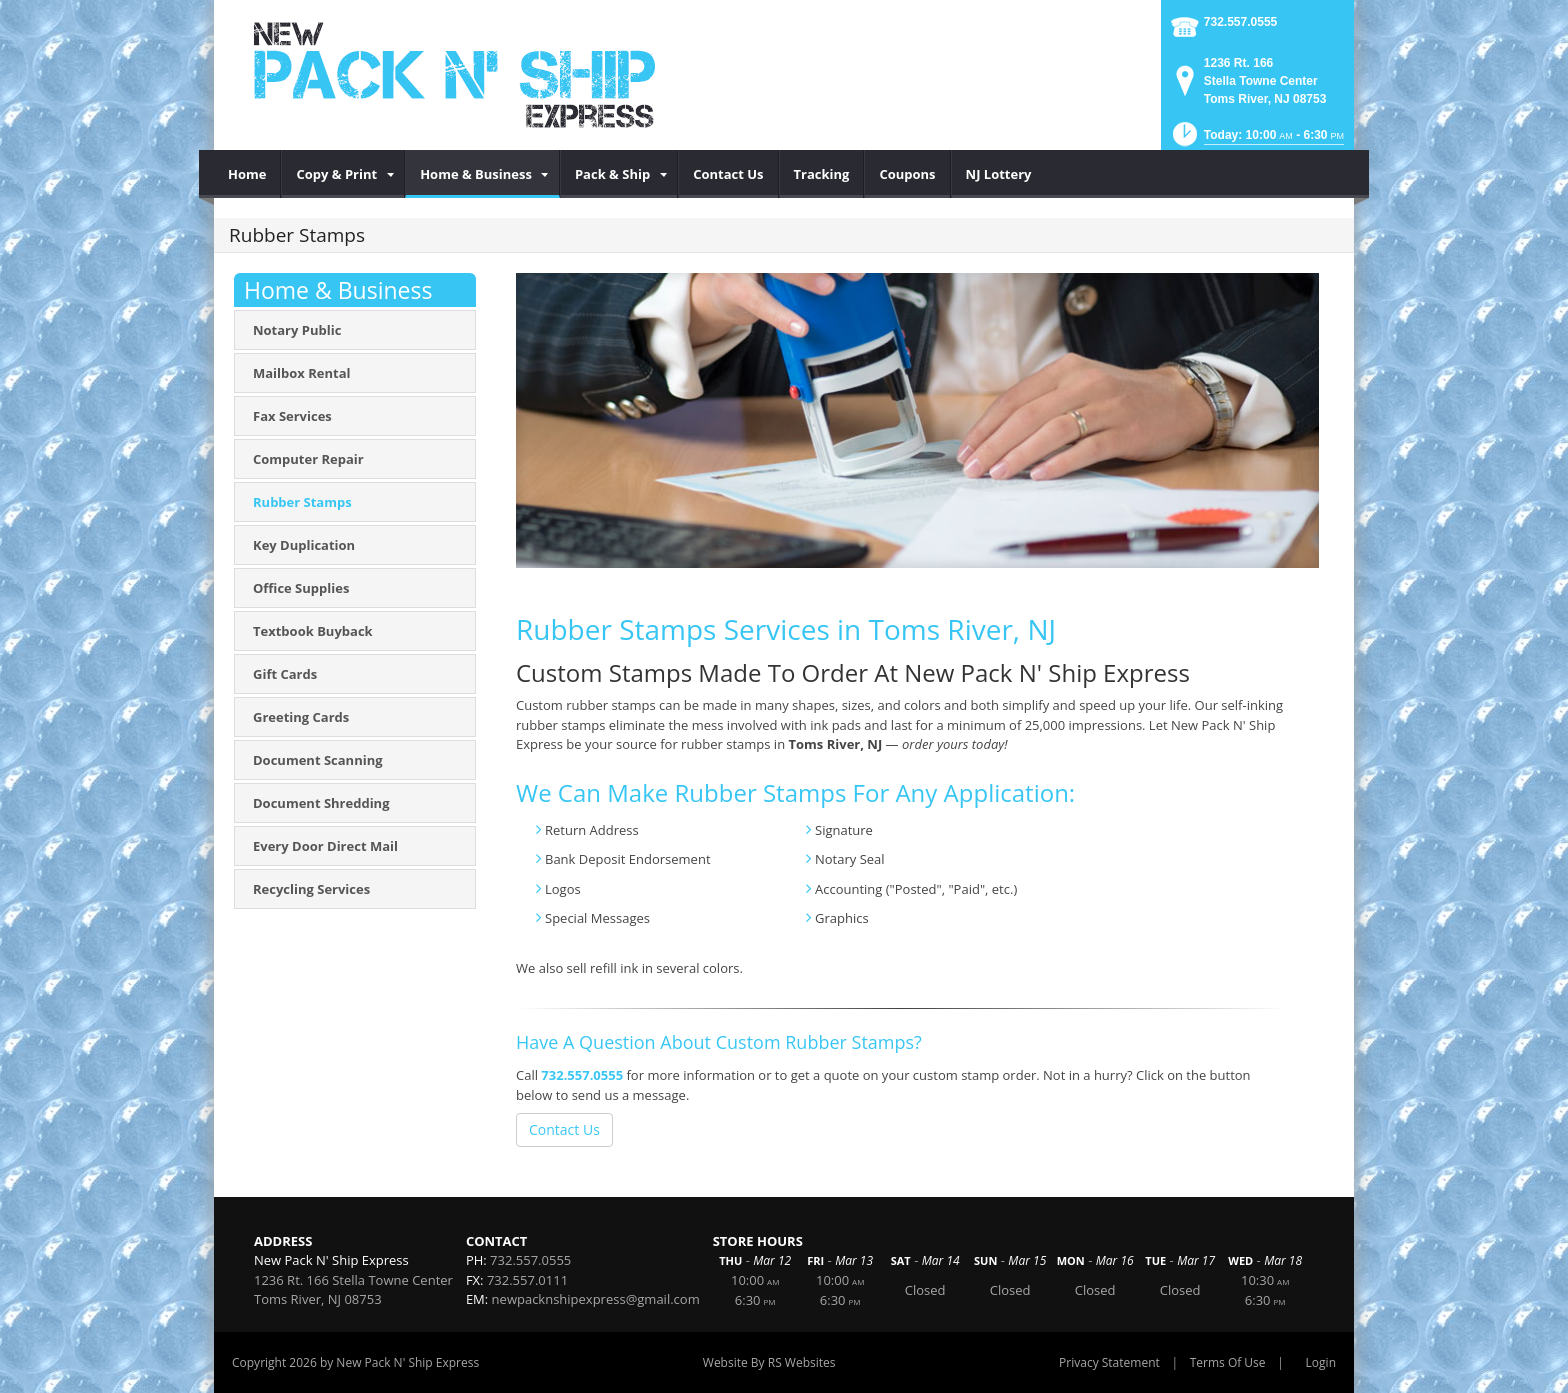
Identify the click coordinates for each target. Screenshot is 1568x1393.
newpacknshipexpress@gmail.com (596, 1299)
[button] (1257, 140)
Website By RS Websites (769, 1362)
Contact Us (564, 1129)
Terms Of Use (1228, 1362)
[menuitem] (247, 174)
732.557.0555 (1240, 22)
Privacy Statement (1109, 1362)
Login (1321, 1362)
